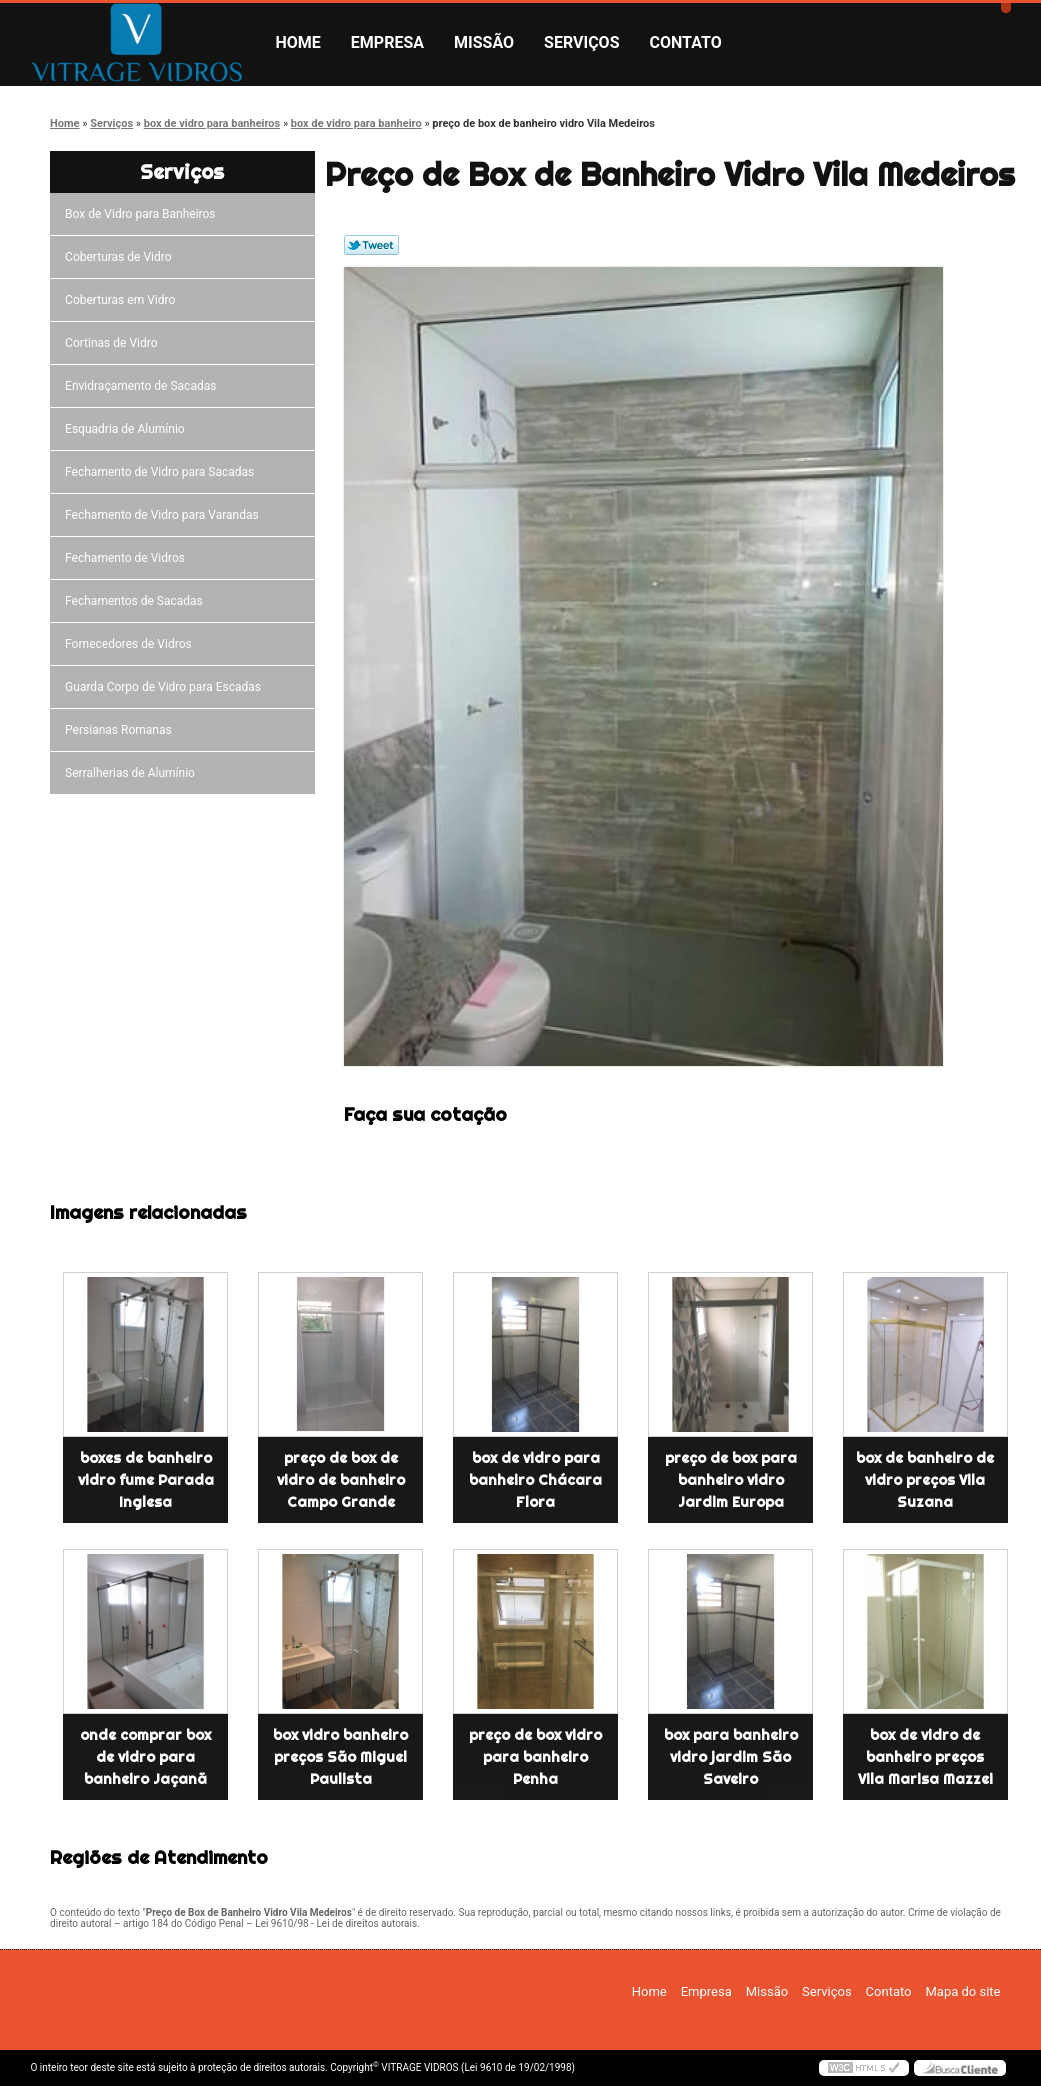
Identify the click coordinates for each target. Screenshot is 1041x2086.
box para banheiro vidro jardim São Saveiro (731, 1757)
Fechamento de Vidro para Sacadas (162, 472)
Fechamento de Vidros (128, 558)
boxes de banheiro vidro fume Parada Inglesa (146, 1480)
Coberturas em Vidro (123, 300)
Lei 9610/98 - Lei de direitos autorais (336, 1923)
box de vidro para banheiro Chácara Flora (535, 1480)
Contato (686, 42)
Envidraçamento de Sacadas (143, 386)
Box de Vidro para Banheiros (143, 214)
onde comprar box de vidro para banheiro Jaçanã (145, 1757)
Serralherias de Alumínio (133, 773)
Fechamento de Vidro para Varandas (165, 515)
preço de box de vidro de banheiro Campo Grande (341, 1480)
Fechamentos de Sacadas (137, 601)
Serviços (581, 42)
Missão (484, 42)
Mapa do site (962, 1991)
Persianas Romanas (121, 730)
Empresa (387, 42)
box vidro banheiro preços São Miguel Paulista (340, 1757)
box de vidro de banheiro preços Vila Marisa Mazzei (925, 1757)
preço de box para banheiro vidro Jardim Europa (731, 1480)
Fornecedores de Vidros (131, 644)
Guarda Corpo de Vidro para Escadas (166, 687)
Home (298, 42)
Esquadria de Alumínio (128, 429)
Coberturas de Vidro (121, 257)
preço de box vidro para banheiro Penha (535, 1757)
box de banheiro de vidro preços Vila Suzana (925, 1480)
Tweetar (371, 245)
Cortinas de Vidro (114, 343)
